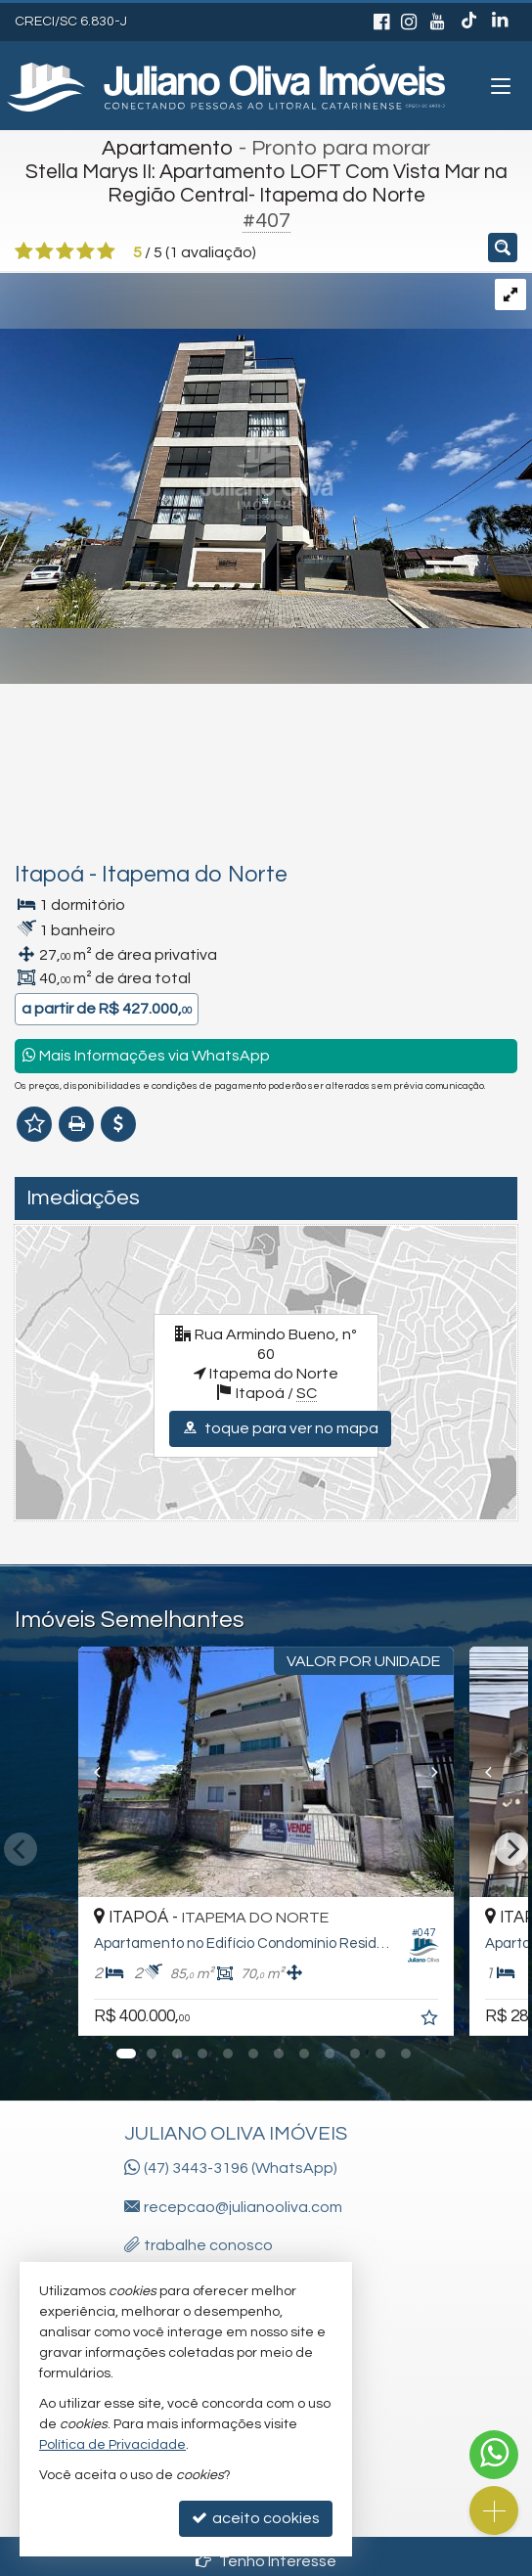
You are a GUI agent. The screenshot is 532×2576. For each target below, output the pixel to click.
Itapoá (49, 874)
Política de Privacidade (112, 2445)
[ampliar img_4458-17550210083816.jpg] (266, 449)
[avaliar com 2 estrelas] (44, 251)
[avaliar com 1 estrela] (24, 251)
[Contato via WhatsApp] (493, 2454)
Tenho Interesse (266, 2561)
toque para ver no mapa (280, 1428)
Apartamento (168, 148)
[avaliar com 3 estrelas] (65, 251)
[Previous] (84, 1771)
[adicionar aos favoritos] (431, 2020)
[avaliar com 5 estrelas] (106, 251)
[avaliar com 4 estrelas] (85, 251)
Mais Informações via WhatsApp (146, 1055)
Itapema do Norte (195, 874)
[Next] (448, 1771)
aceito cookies (256, 2517)
